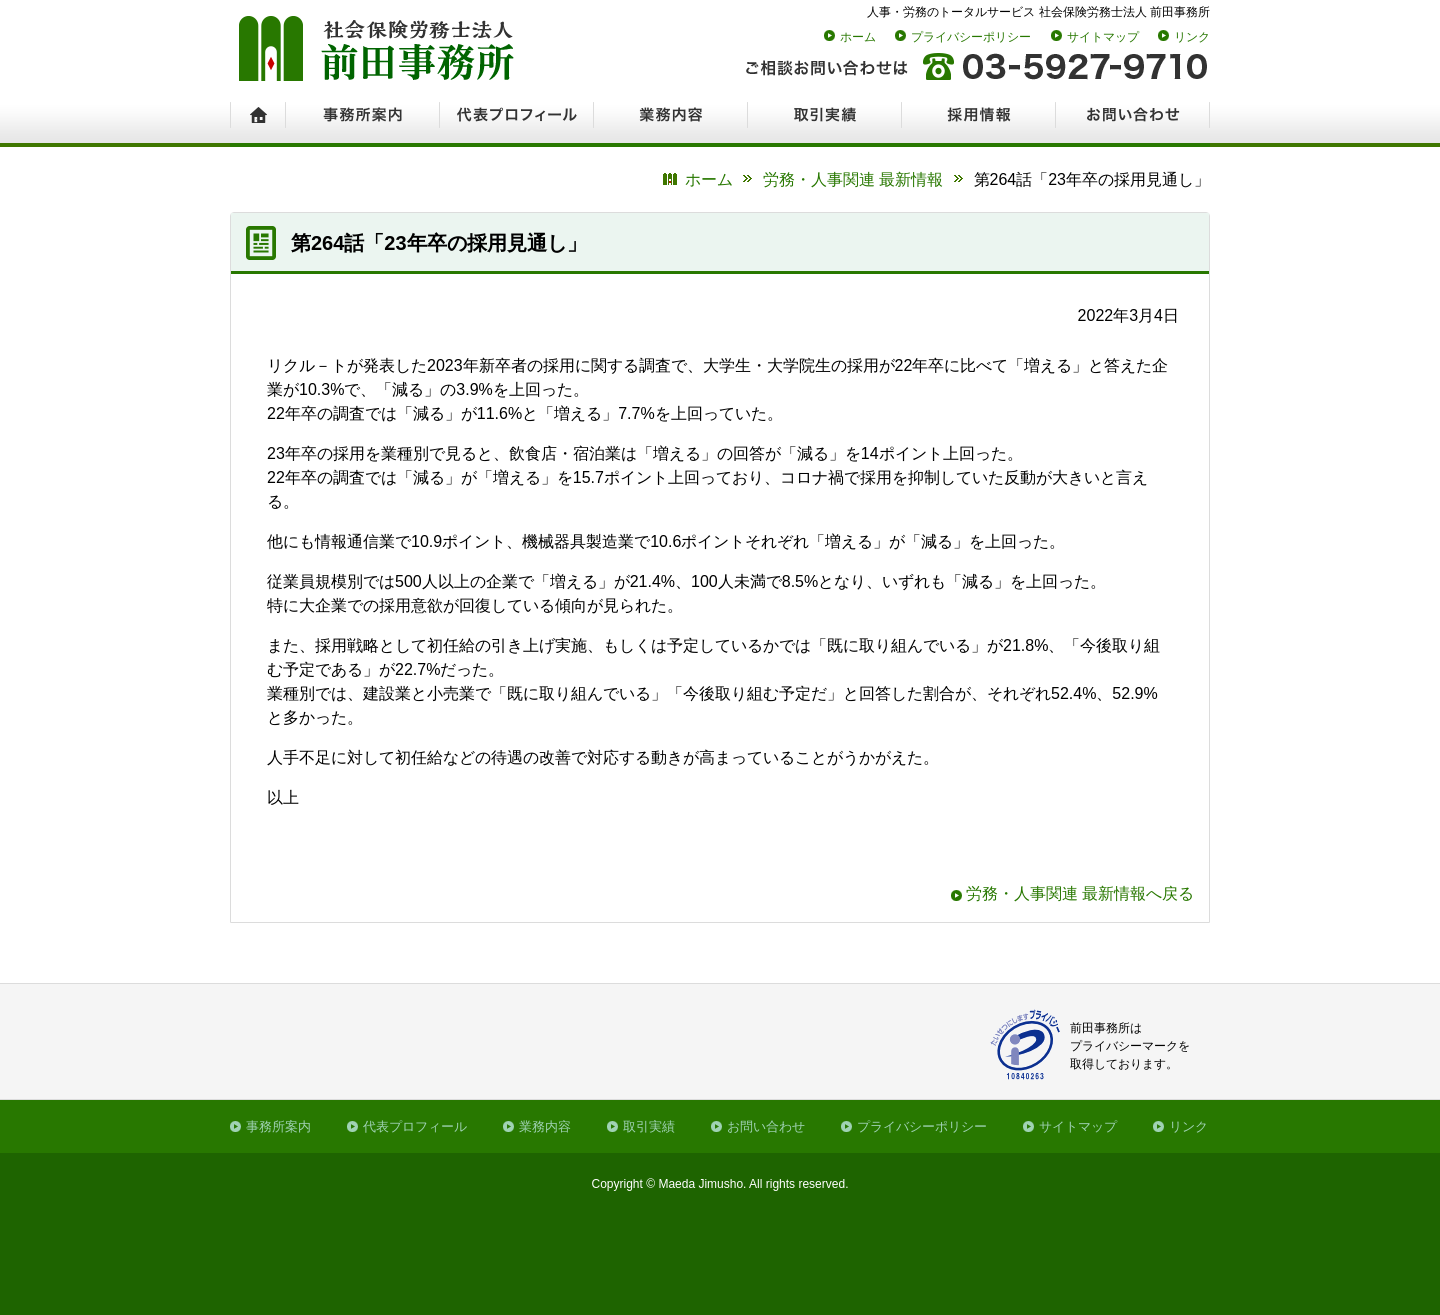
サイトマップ (1103, 37)
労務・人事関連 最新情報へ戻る (1080, 893)
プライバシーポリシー (971, 37)
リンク (1192, 37)
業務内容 (545, 1126)
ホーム (858, 37)
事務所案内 (278, 1126)
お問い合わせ (766, 1126)
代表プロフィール (415, 1126)
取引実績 (649, 1126)
